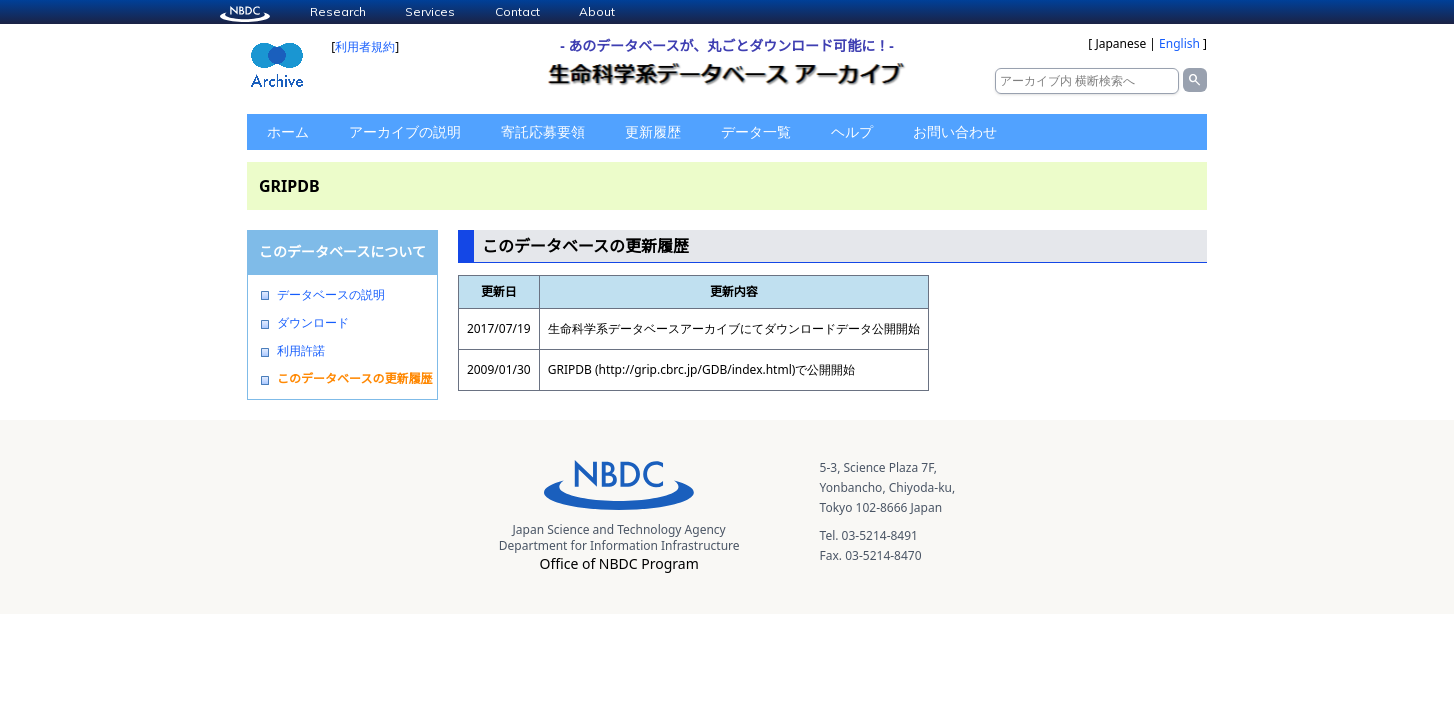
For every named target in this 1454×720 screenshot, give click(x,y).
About (597, 11)
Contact (517, 11)
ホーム (288, 131)
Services (430, 11)
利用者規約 (365, 46)
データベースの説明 (331, 295)
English (1179, 43)
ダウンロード (313, 323)
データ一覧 (756, 131)
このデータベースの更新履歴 (354, 379)
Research (338, 11)
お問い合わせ (955, 131)
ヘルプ (852, 131)
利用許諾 (301, 351)
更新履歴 (653, 131)
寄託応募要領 (543, 131)
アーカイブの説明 (405, 131)
